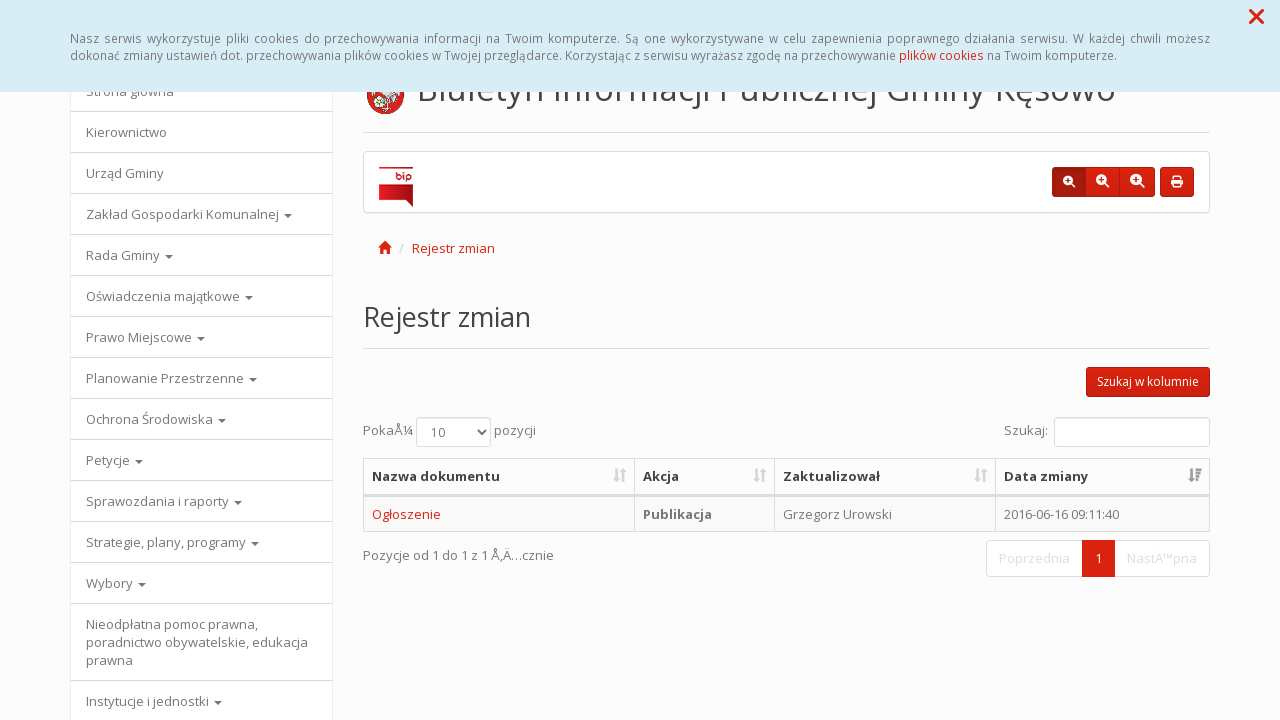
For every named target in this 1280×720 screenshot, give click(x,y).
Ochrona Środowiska (156, 419)
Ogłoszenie (406, 514)
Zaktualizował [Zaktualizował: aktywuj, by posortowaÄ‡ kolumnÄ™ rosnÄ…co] (831, 476)
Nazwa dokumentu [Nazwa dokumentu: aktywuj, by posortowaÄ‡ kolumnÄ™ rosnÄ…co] (436, 476)
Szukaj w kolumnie (1148, 381)
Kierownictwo (126, 132)
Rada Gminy (129, 255)
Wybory (116, 583)
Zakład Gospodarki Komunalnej (189, 214)
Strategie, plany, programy (172, 542)
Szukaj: (1107, 432)
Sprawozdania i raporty (164, 501)
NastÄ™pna (1162, 558)
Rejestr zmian (453, 248)
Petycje (114, 460)
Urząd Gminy (125, 173)
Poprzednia (1034, 558)
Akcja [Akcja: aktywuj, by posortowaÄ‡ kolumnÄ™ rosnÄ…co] (661, 476)
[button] (1256, 16)
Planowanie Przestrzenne (171, 378)
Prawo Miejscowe (145, 337)
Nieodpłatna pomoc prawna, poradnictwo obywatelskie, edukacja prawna (197, 642)
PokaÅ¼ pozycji (449, 432)
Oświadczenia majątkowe (169, 296)
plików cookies (941, 55)
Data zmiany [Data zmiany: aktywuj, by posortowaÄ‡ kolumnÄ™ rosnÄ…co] (1046, 476)
